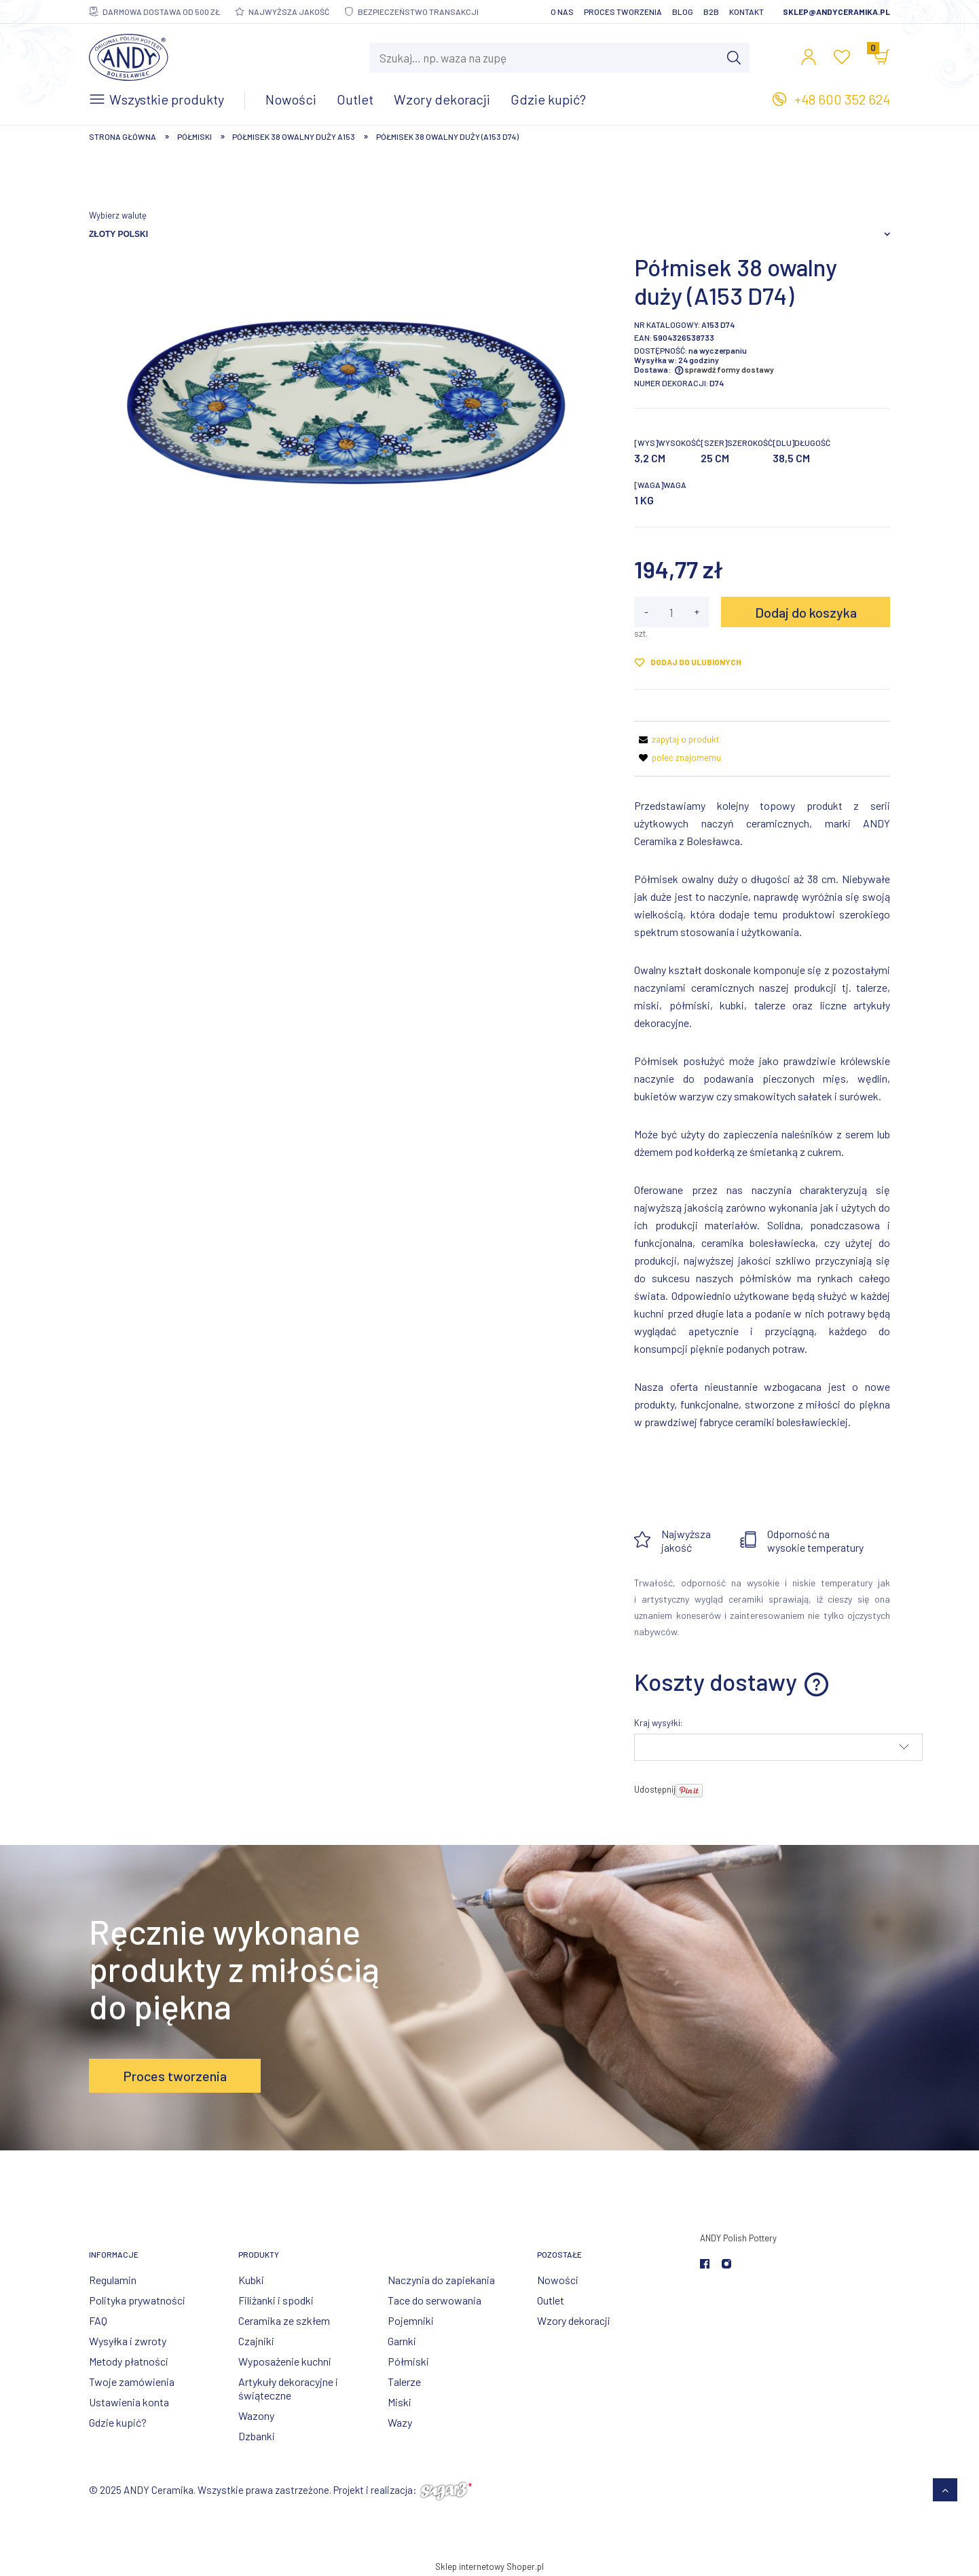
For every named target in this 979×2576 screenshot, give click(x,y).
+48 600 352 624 (842, 99)
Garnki (402, 2340)
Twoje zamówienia (131, 2381)
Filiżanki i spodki (276, 2300)
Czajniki (256, 2340)
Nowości (557, 2279)
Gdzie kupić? (118, 2422)
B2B (711, 11)
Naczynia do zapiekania (441, 2279)
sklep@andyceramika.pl (836, 11)
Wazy (400, 2422)
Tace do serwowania (434, 2300)
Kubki (251, 2279)
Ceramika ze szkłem (284, 2320)
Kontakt (746, 11)
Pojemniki (411, 2320)
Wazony (256, 2415)
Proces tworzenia (623, 11)
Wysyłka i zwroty (127, 2340)
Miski (399, 2401)
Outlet (550, 2300)
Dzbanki (256, 2435)
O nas (562, 11)
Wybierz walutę (118, 215)
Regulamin (112, 2279)
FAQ (98, 2320)
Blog (682, 11)
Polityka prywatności (137, 2300)
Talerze (404, 2381)
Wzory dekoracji (573, 2320)
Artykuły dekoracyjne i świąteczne (288, 2388)
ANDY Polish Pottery (738, 2238)
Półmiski (408, 2361)
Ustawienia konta (129, 2401)
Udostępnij (655, 1789)
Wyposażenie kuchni (284, 2361)
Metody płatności (128, 2361)
